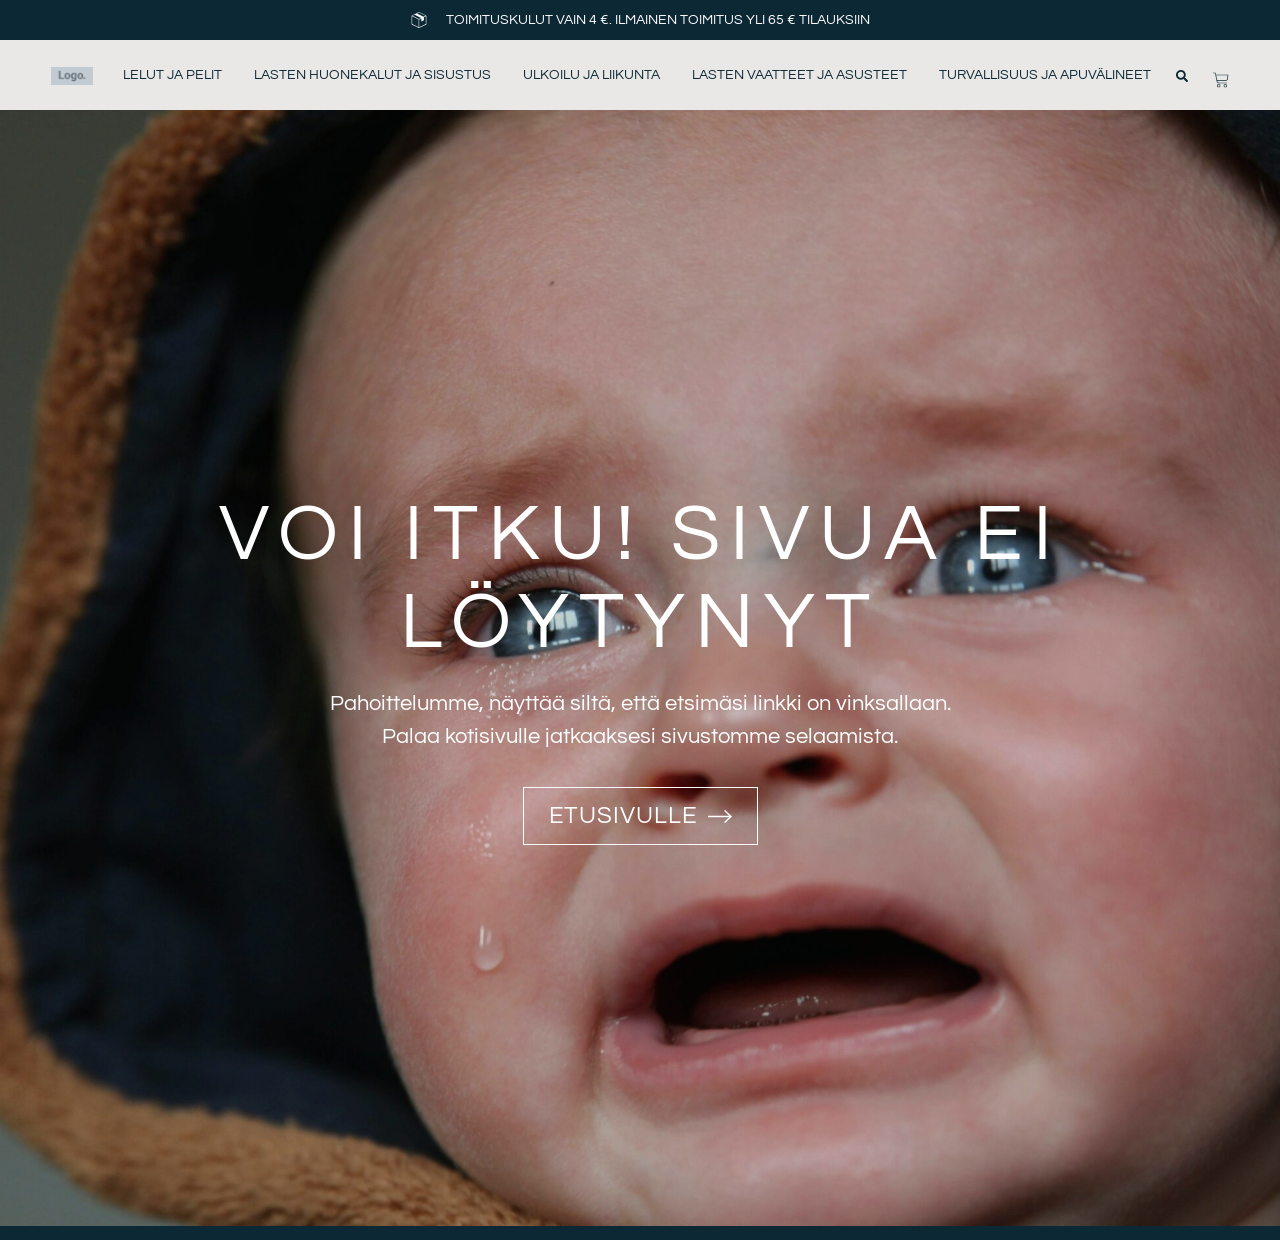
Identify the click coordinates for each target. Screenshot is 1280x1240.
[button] (1182, 76)
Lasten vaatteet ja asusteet (799, 75)
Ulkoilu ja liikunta (591, 75)
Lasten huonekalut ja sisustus (372, 75)
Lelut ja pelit (172, 75)
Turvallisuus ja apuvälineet (1045, 75)
